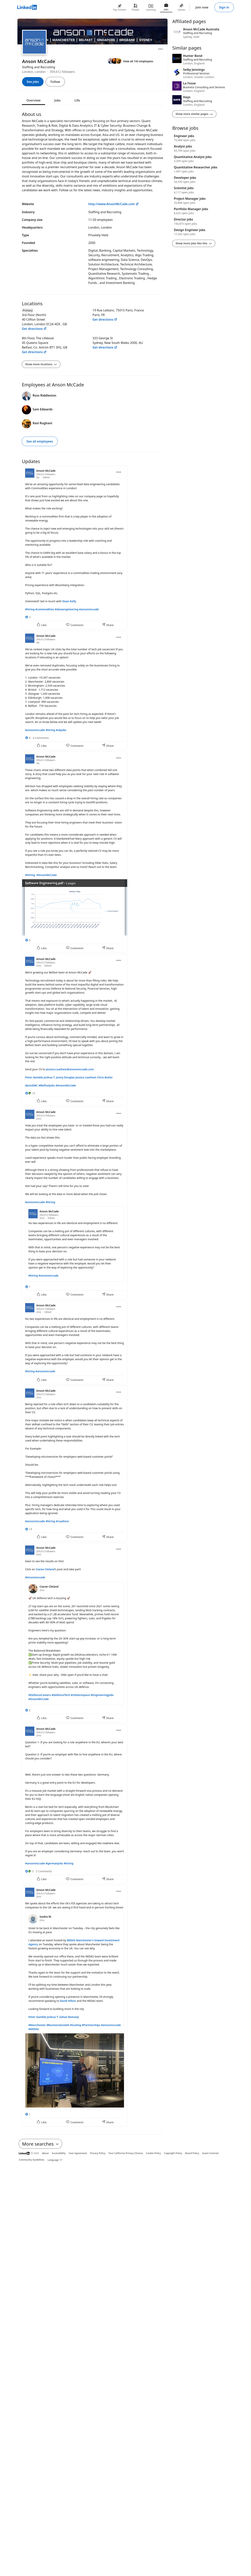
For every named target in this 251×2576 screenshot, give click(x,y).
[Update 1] (92, 547)
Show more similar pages (194, 114)
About (45, 2153)
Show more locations (41, 364)
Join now (202, 7)
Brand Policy (192, 2153)
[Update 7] (92, 1463)
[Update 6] (92, 1342)
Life (77, 100)
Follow (55, 82)
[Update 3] (92, 852)
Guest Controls (210, 2153)
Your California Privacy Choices (125, 2153)
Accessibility (59, 2153)
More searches (40, 2144)
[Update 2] (92, 690)
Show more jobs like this (194, 243)
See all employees (39, 441)
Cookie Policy (153, 2153)
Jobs (57, 100)
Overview (33, 100)
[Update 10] (92, 2005)
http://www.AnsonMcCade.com (113, 204)
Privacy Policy (97, 2153)
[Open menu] (160, 49)
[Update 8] (92, 1632)
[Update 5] (92, 1203)
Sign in (224, 7)
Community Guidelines (31, 2159)
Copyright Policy (173, 2153)
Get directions (34, 329)
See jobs (33, 82)
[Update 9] (92, 1803)
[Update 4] (92, 1029)
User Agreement (78, 2153)
